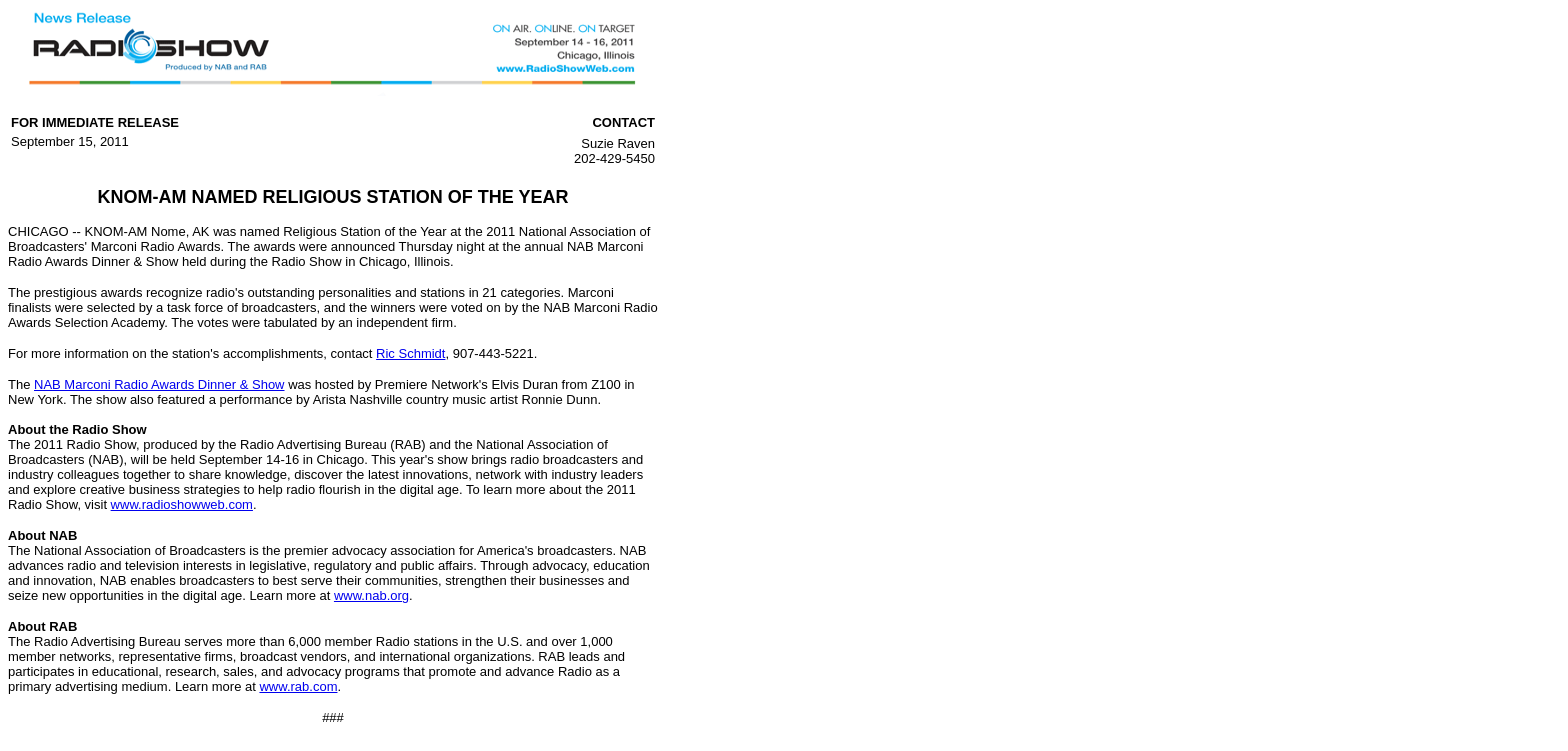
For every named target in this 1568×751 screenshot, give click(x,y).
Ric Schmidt (410, 353)
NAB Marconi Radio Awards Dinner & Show (159, 384)
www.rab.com (298, 686)
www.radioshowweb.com (182, 504)
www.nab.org (371, 595)
